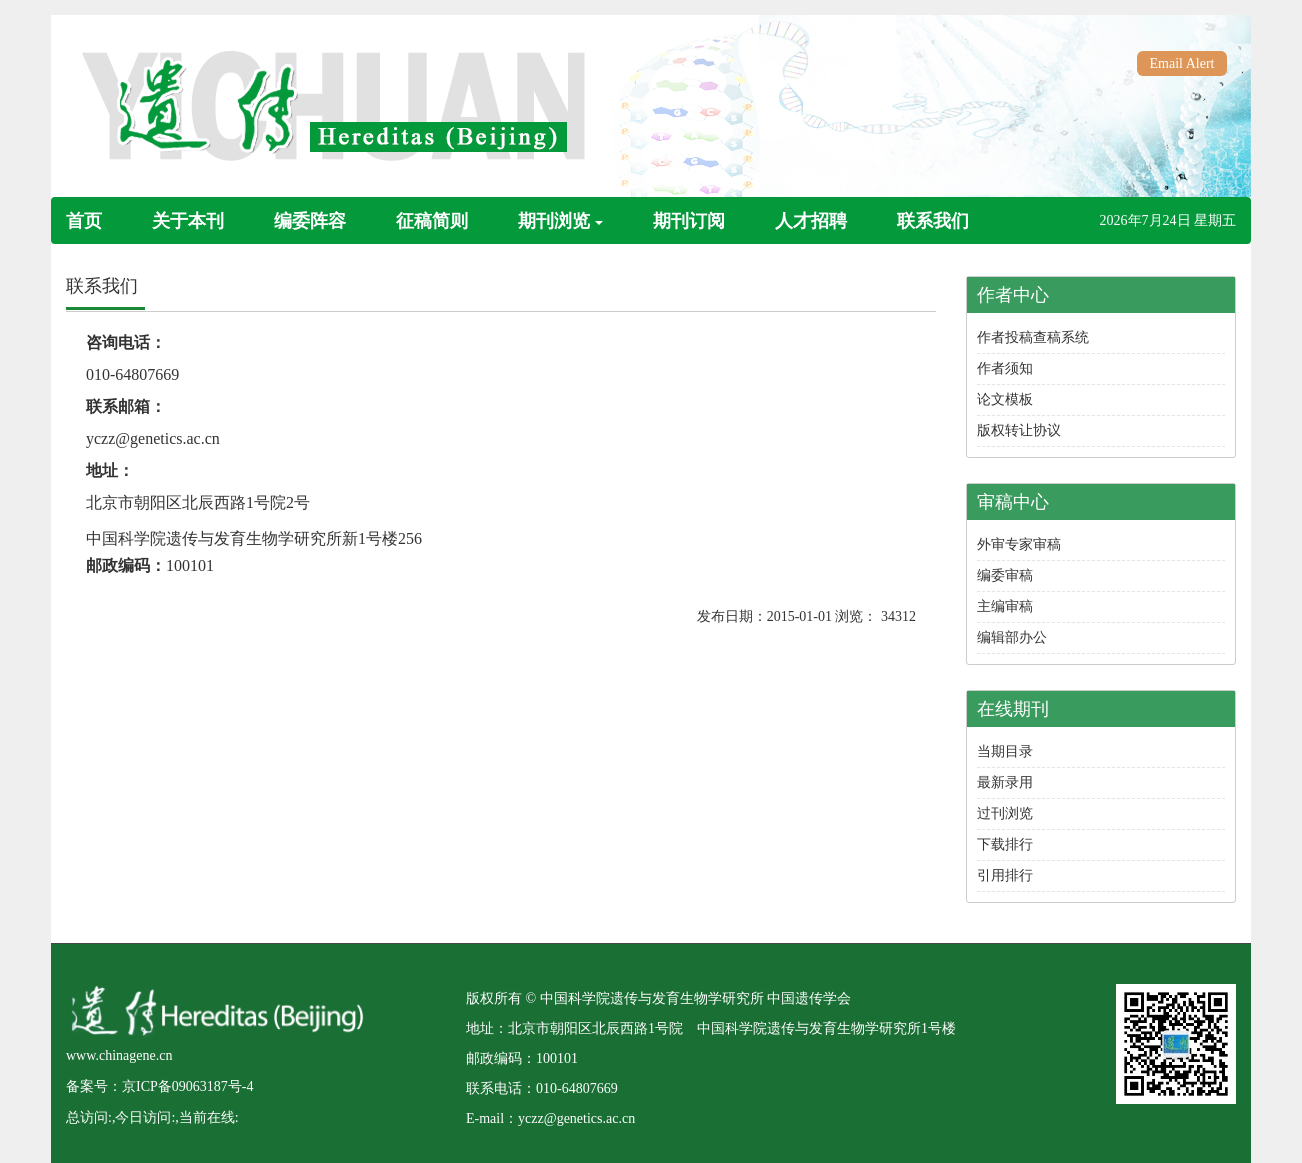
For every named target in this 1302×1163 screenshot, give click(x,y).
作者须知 (1005, 368)
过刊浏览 (1005, 813)
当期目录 (1005, 751)
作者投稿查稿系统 (1033, 337)
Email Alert (1182, 63)
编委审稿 (1005, 575)
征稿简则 (432, 221)
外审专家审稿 (1019, 544)
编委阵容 (310, 221)
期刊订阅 (689, 221)
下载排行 (1005, 844)
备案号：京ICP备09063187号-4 (159, 1086)
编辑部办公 (1012, 637)
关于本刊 (188, 221)
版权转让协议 (1019, 430)
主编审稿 (1005, 606)
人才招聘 (811, 221)
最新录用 (1005, 782)
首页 (84, 221)
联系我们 (933, 221)
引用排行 (1005, 875)
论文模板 (1005, 399)
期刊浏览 (560, 221)
